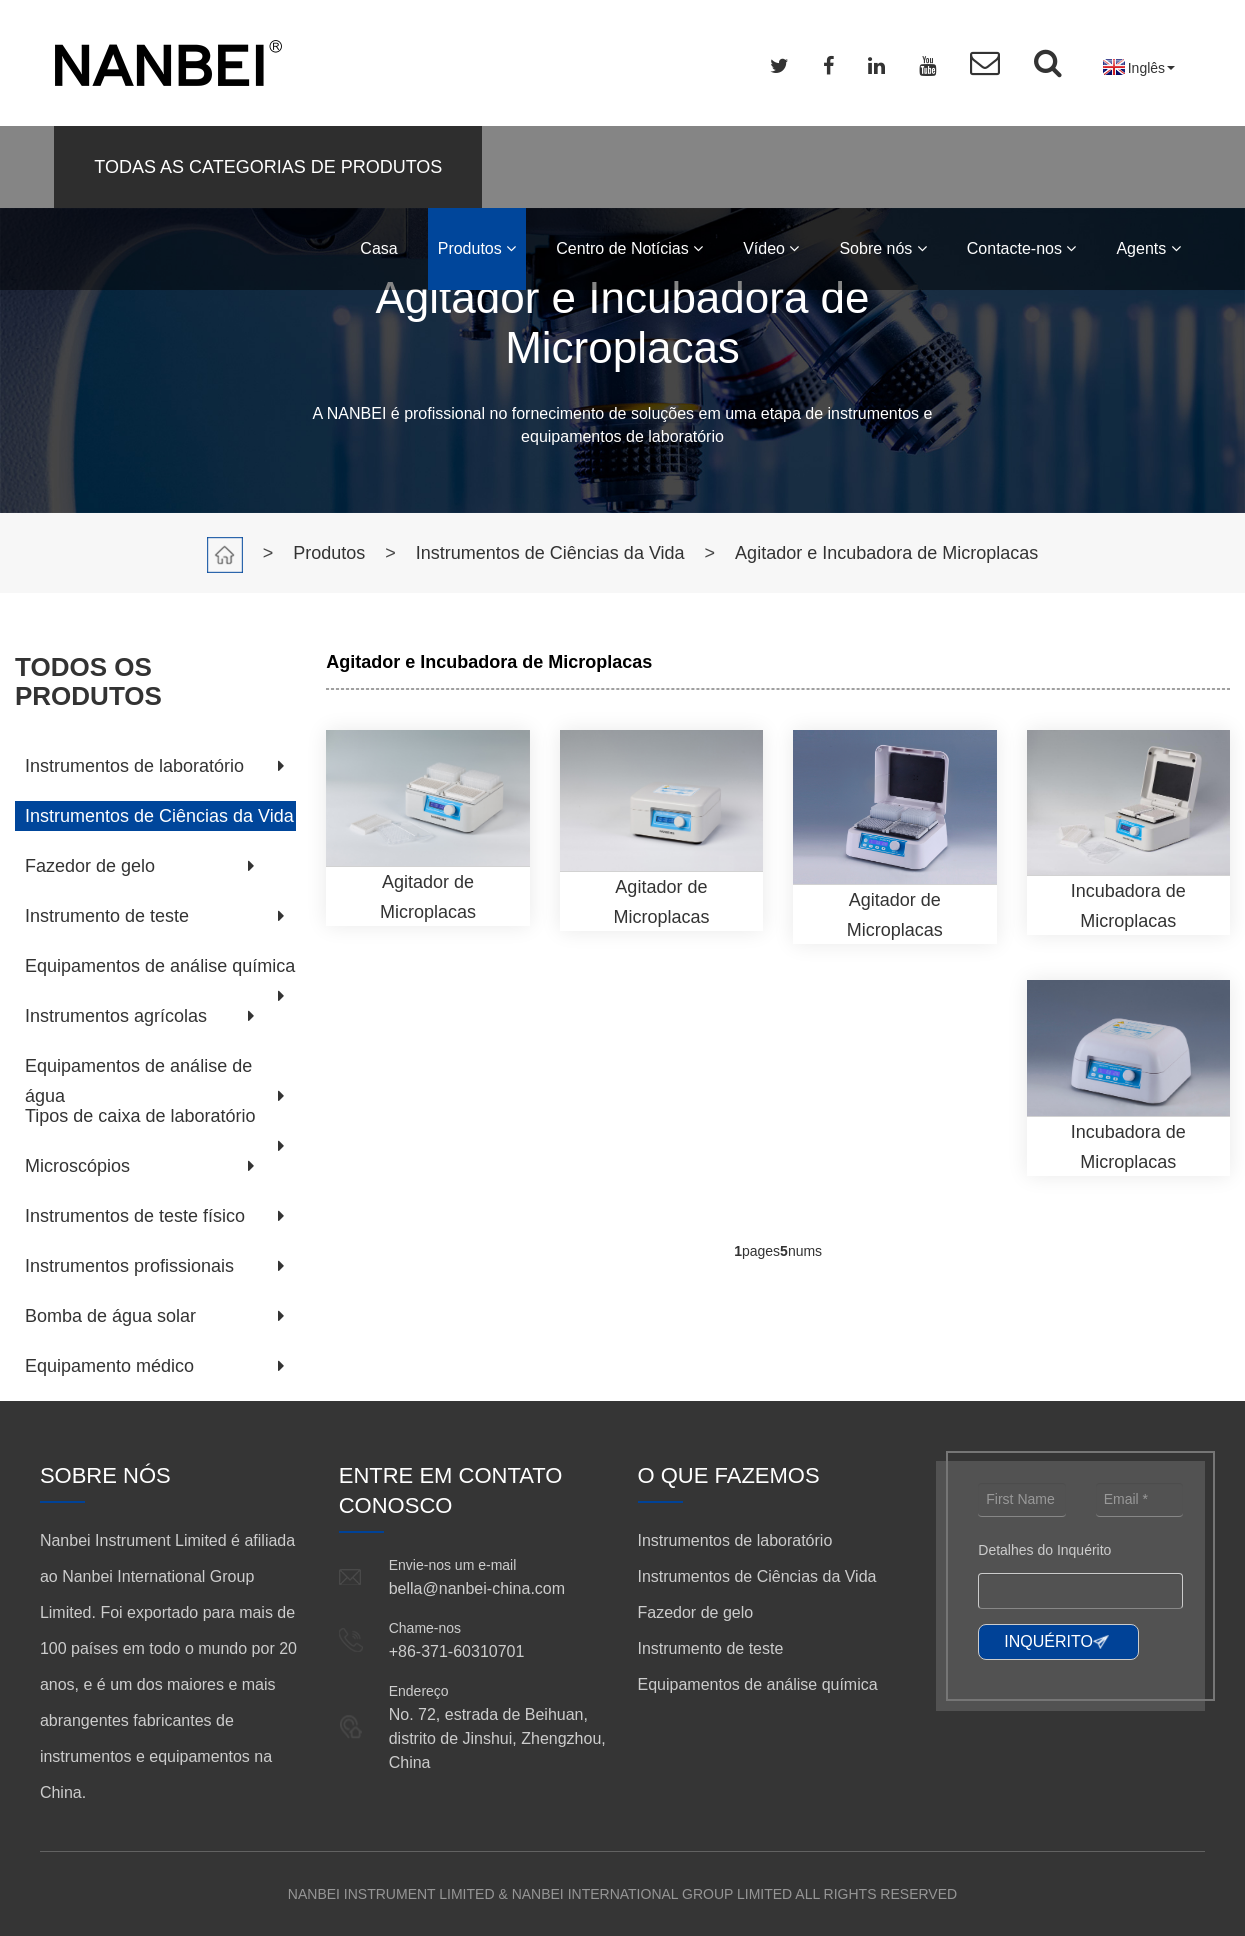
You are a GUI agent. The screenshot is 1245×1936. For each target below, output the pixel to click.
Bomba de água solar (110, 1316)
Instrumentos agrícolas (116, 1016)
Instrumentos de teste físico (135, 1216)
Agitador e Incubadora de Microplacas (886, 553)
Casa (378, 248)
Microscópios (77, 1166)
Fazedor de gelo (90, 866)
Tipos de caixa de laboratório (140, 1116)
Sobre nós (882, 248)
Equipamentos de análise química (160, 966)
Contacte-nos (1022, 248)
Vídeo (771, 248)
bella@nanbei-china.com (477, 1588)
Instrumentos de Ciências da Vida (550, 553)
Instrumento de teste (107, 916)
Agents (1148, 248)
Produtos (477, 248)
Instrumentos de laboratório (134, 766)
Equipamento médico (109, 1366)
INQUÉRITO (1048, 1641)
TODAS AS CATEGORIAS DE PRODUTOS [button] (268, 167)
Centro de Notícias (629, 248)
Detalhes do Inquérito (1044, 1550)
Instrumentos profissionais (129, 1266)
